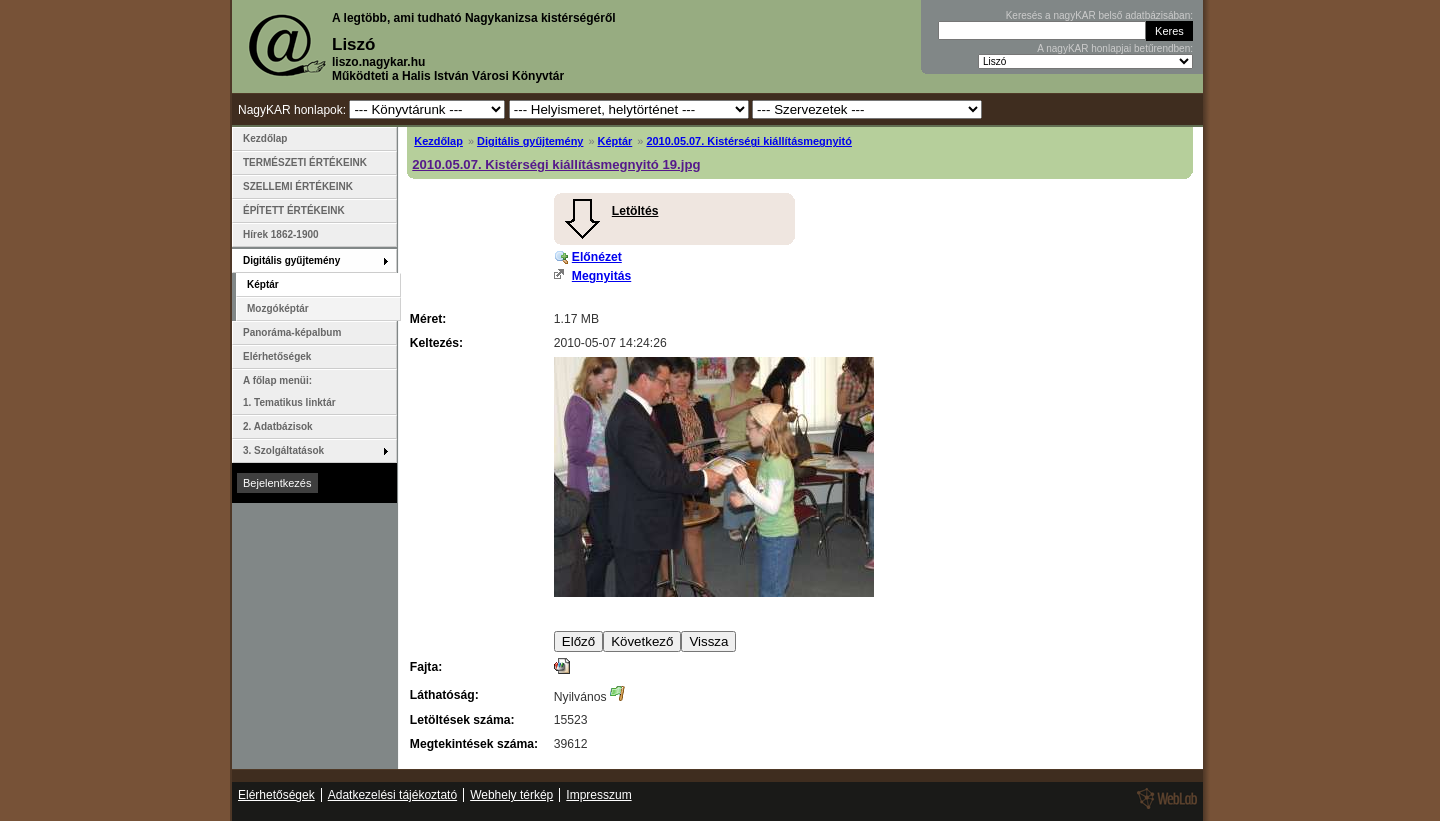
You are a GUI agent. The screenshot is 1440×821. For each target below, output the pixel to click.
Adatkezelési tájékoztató (392, 795)
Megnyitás (601, 276)
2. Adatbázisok (278, 426)
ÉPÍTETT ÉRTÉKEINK (294, 210)
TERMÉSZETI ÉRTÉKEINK (305, 162)
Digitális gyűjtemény (530, 141)
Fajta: (426, 667)
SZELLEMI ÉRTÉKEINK (298, 186)
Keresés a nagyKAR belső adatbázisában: (1099, 15)
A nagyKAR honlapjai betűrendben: (1115, 48)
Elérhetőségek (277, 356)
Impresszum (598, 795)
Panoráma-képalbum (292, 332)
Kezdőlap (438, 141)
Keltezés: (436, 343)
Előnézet (597, 257)
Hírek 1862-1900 (281, 234)
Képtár (615, 141)
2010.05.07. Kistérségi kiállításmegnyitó (749, 141)
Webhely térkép (511, 795)
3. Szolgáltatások (283, 450)
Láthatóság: (444, 695)
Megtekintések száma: (474, 744)
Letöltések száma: (462, 720)
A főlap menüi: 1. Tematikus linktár (289, 391)
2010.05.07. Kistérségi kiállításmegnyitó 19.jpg (556, 164)
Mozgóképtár (278, 308)
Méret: (428, 319)
